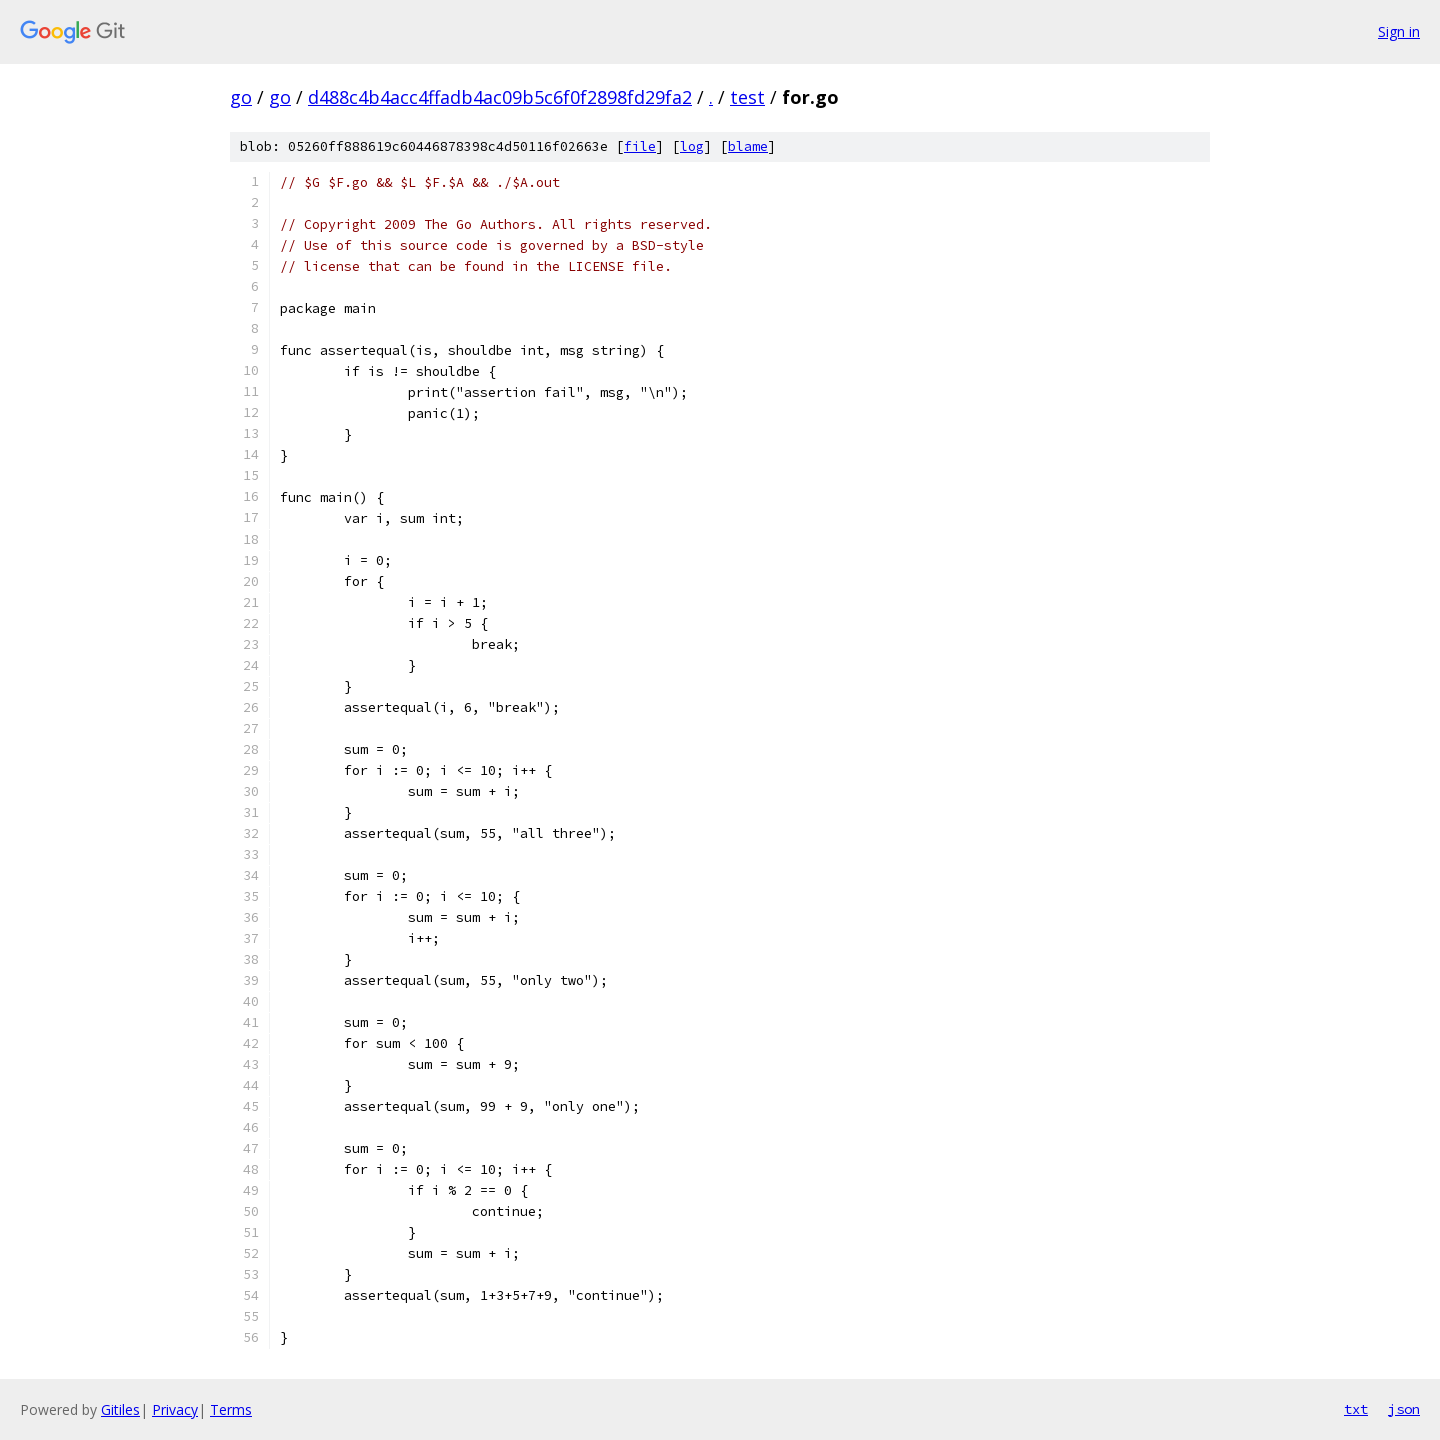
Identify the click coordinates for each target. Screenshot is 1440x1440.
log (692, 146)
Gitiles (120, 1409)
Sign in (1399, 31)
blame (748, 146)
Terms (231, 1409)
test (747, 97)
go (241, 97)
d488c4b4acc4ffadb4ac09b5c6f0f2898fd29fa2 (500, 97)
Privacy (175, 1409)
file (640, 146)
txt (1356, 1409)
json (1404, 1409)
